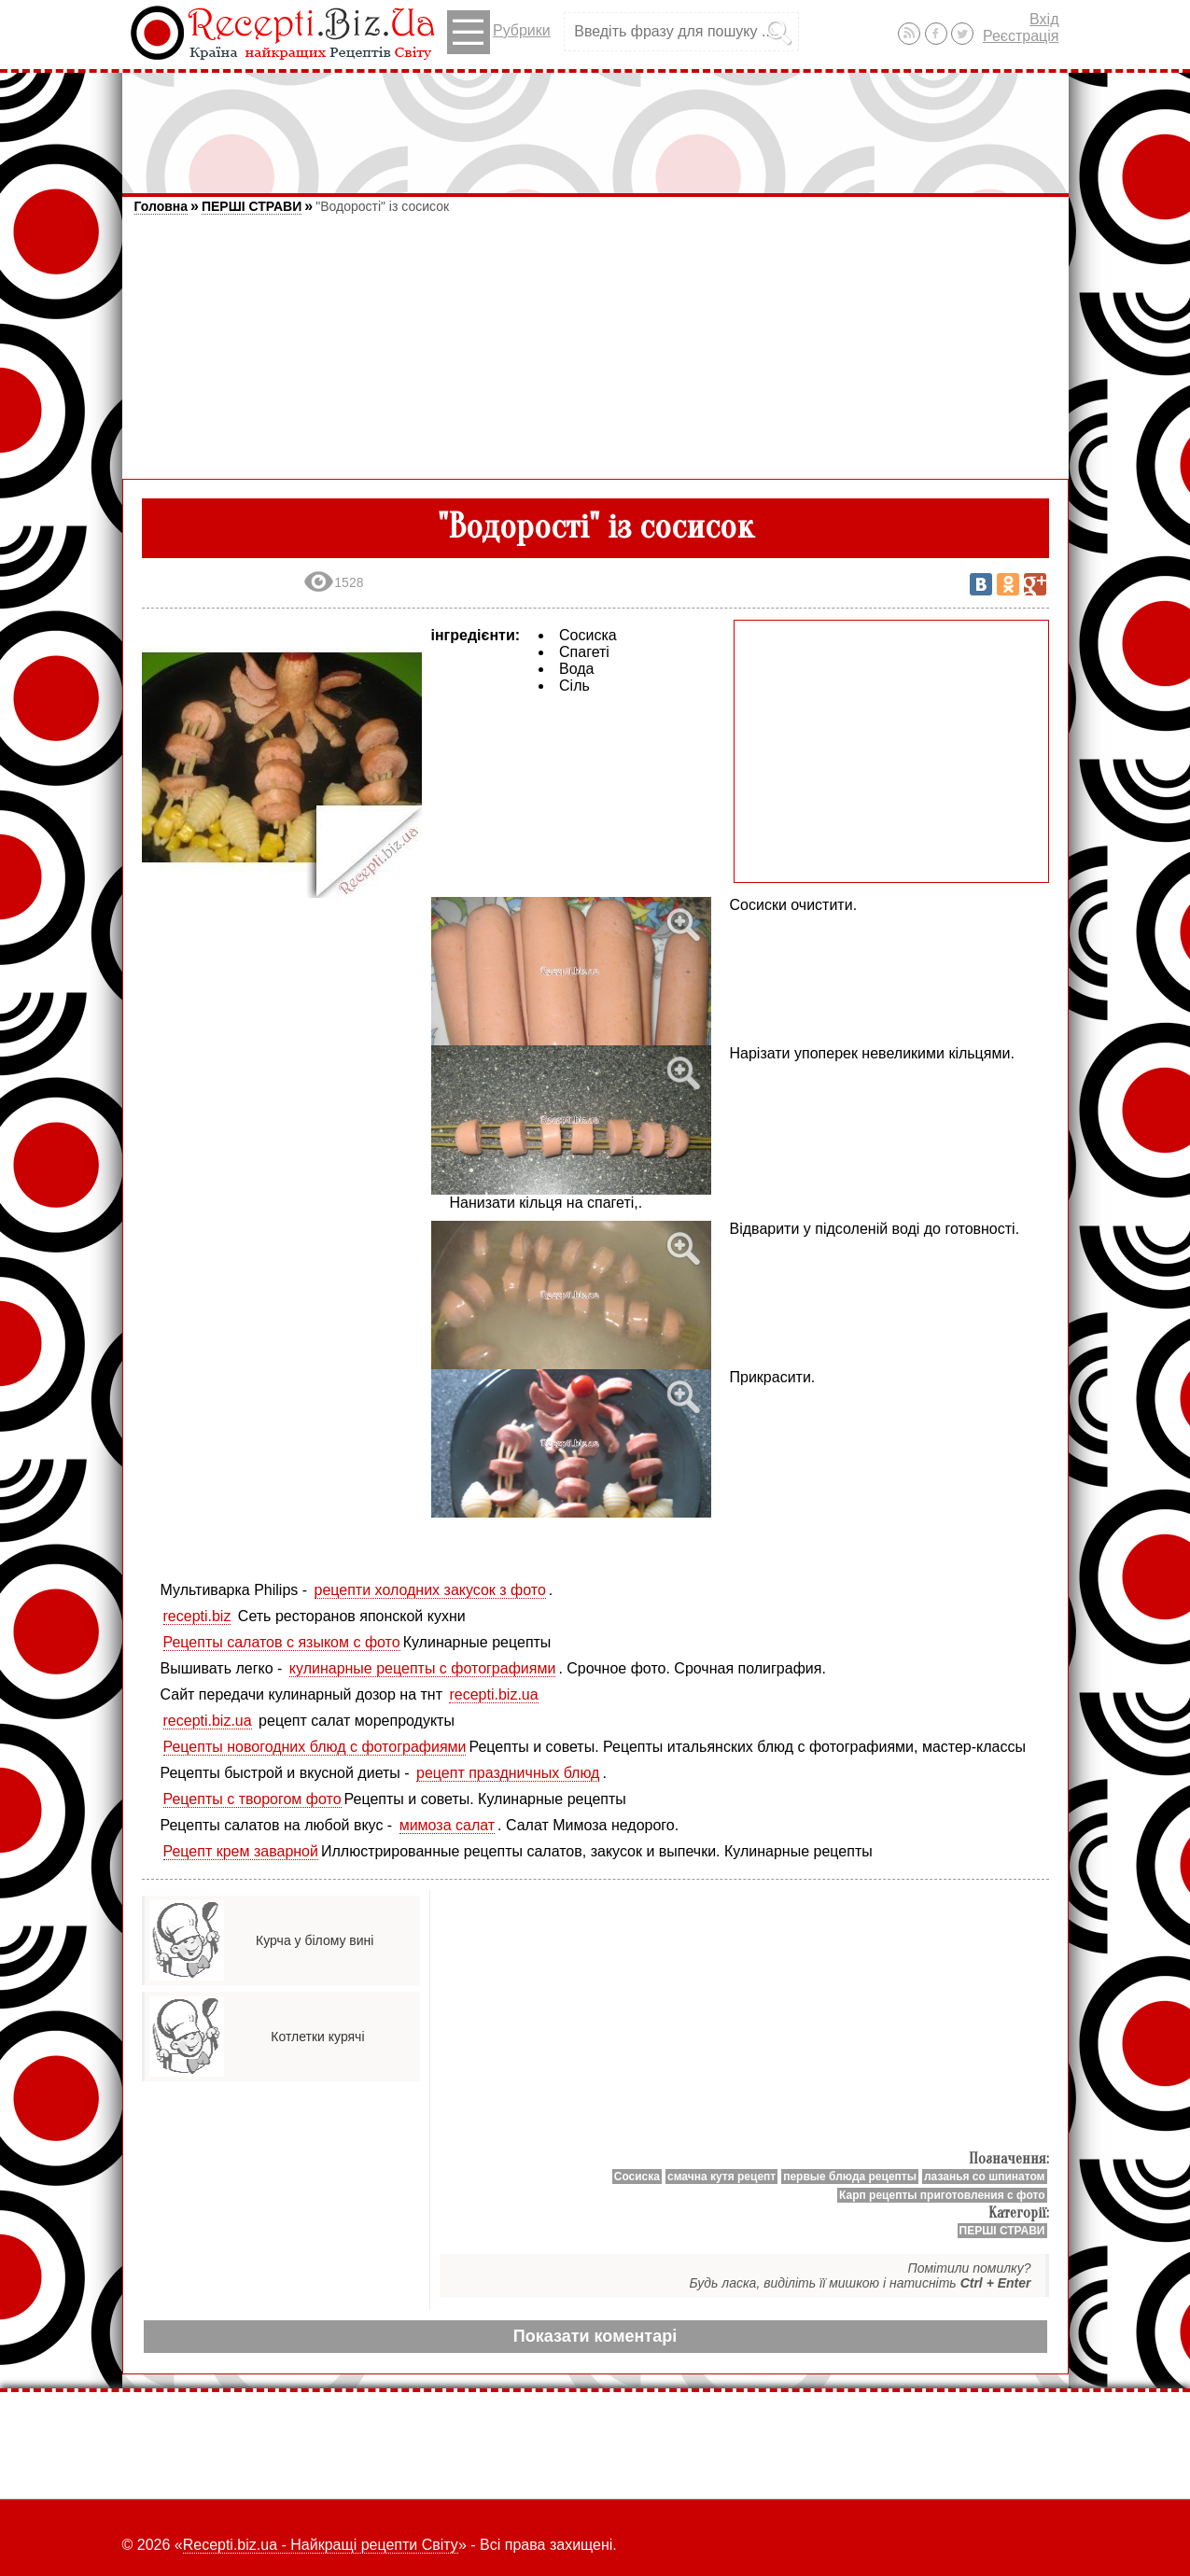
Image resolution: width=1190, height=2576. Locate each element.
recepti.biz (197, 1616)
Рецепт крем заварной (240, 1851)
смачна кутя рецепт (721, 2176)
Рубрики (499, 32)
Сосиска (637, 2176)
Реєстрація (1021, 36)
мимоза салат (447, 1825)
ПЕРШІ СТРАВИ (251, 206)
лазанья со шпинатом (984, 2176)
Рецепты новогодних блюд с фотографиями (315, 1747)
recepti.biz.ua (493, 1694)
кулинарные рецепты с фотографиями (422, 1668)
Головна (161, 206)
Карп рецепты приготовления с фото (941, 2195)
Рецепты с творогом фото (252, 1799)
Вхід (1043, 19)
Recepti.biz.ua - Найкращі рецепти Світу (320, 2545)
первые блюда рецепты (850, 2176)
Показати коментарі (595, 2336)
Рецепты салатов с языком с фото (281, 1642)
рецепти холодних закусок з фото (430, 1590)
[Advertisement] (595, 124)
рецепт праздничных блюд (507, 1773)
